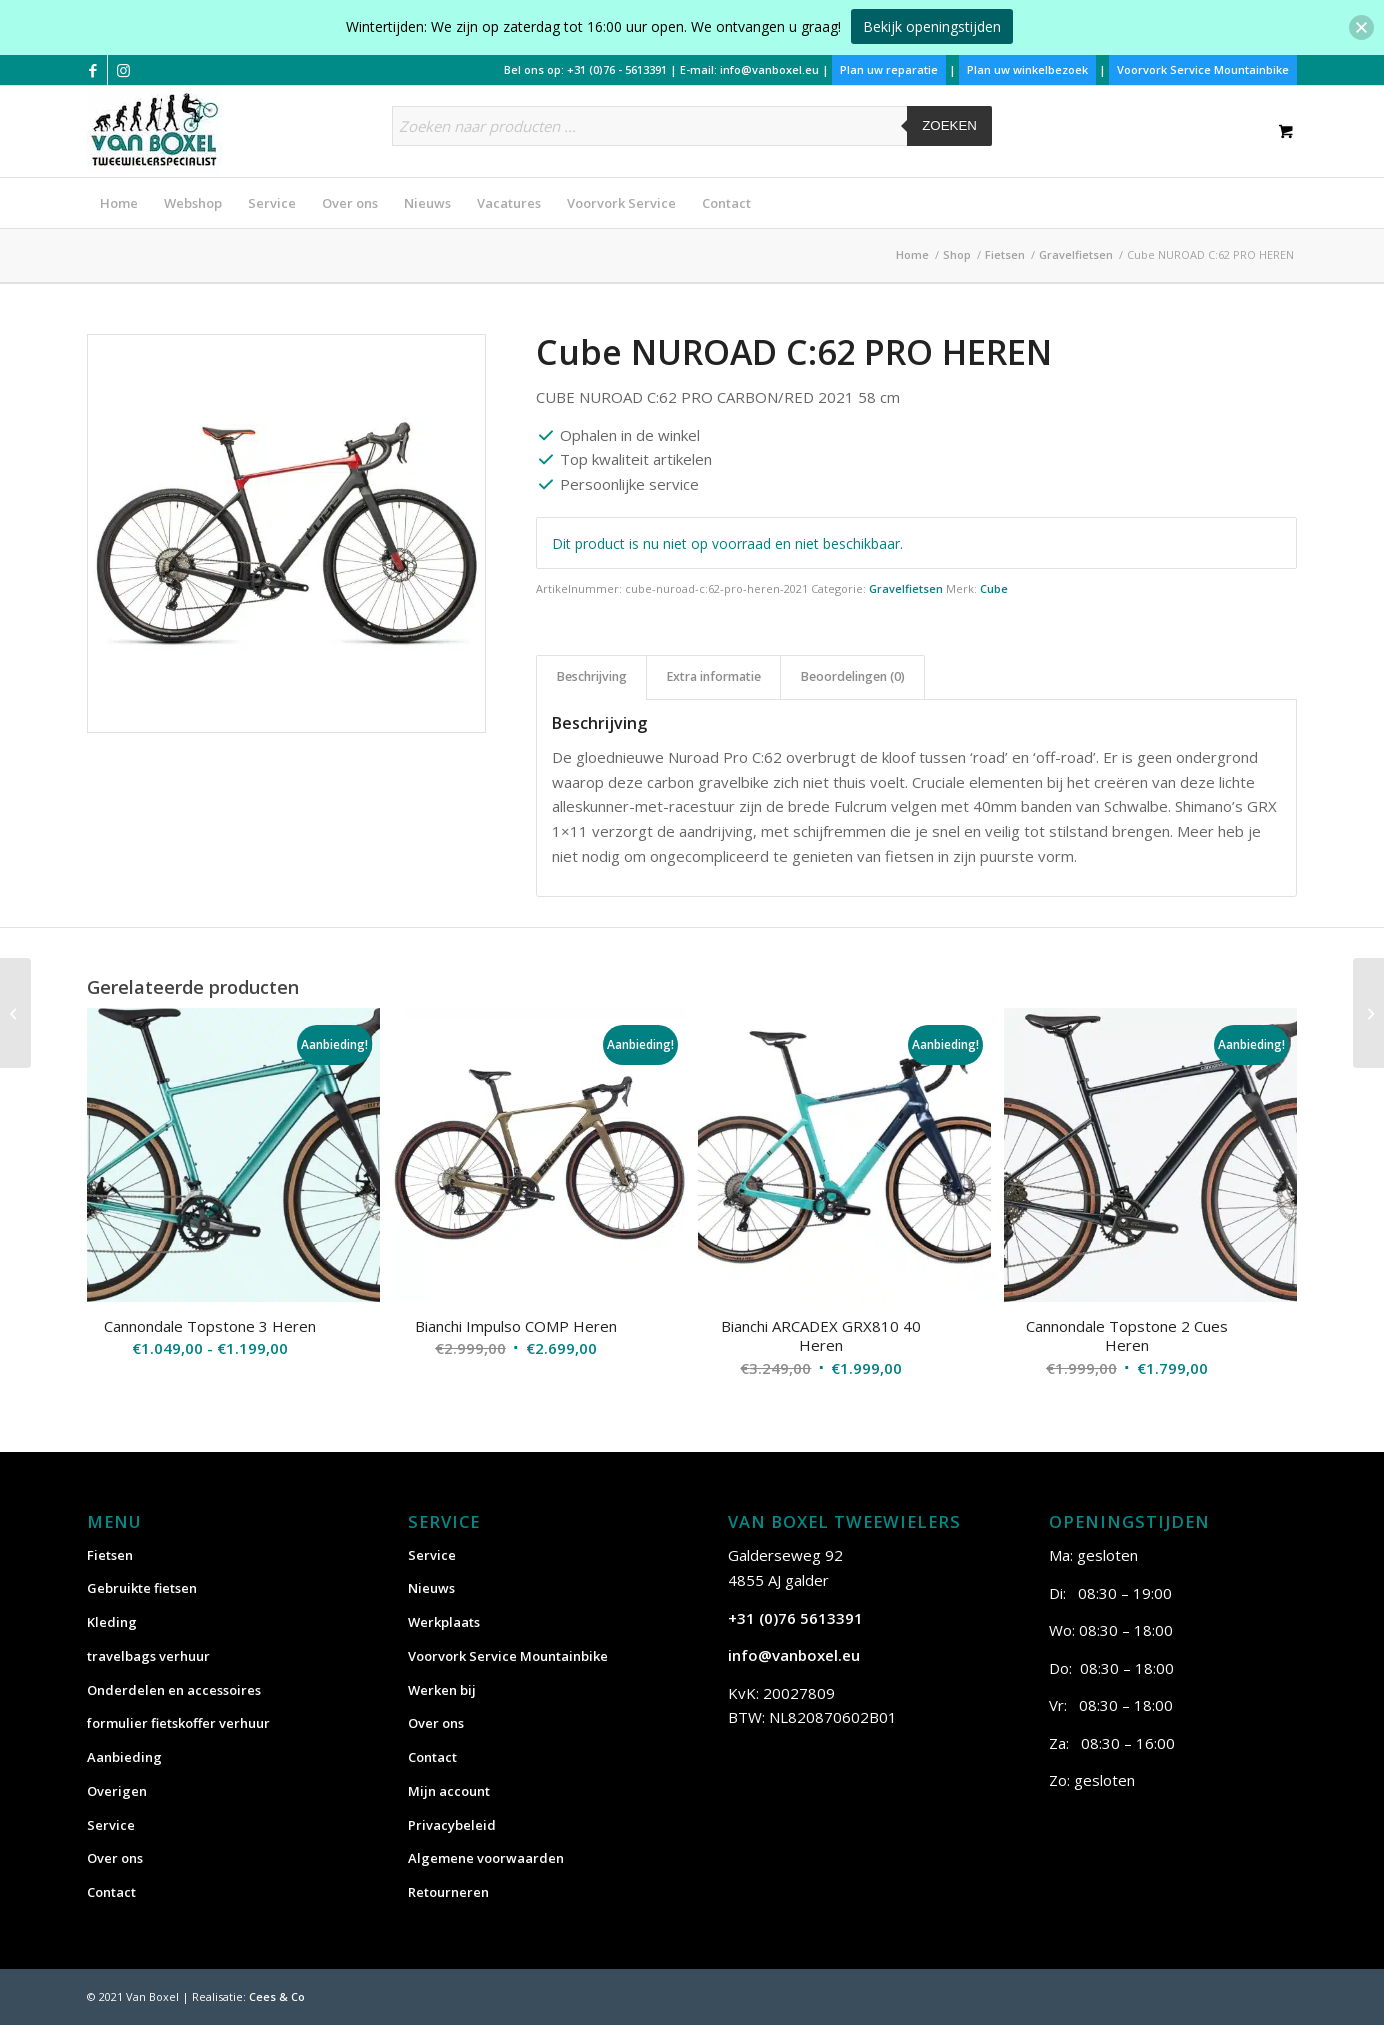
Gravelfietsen (906, 588)
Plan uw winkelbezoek (1027, 69)
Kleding (112, 1622)
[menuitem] (119, 203)
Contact (111, 1892)
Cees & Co (277, 1996)
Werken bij (442, 1690)
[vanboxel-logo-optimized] (154, 130)
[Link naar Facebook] (92, 70)
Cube (994, 588)
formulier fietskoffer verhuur (178, 1723)
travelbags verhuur (148, 1656)
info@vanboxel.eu (769, 69)
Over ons (115, 1858)
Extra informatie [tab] (714, 676)
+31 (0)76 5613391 (795, 1618)
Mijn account (449, 1791)
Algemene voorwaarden (486, 1858)
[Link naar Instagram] (123, 70)
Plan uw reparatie (889, 69)
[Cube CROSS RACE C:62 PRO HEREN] (15, 1013)
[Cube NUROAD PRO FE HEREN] (1368, 1013)
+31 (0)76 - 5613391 (617, 69)
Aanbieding (124, 1757)
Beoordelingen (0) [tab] (853, 676)
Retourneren (448, 1892)
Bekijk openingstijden (932, 26)
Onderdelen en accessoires (174, 1690)
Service (111, 1825)
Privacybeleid (452, 1825)
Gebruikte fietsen (142, 1588)
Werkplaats (444, 1622)
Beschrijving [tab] (592, 676)
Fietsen (110, 1555)
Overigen (117, 1791)
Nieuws (431, 1588)
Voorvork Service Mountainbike (1203, 69)
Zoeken (949, 125)
